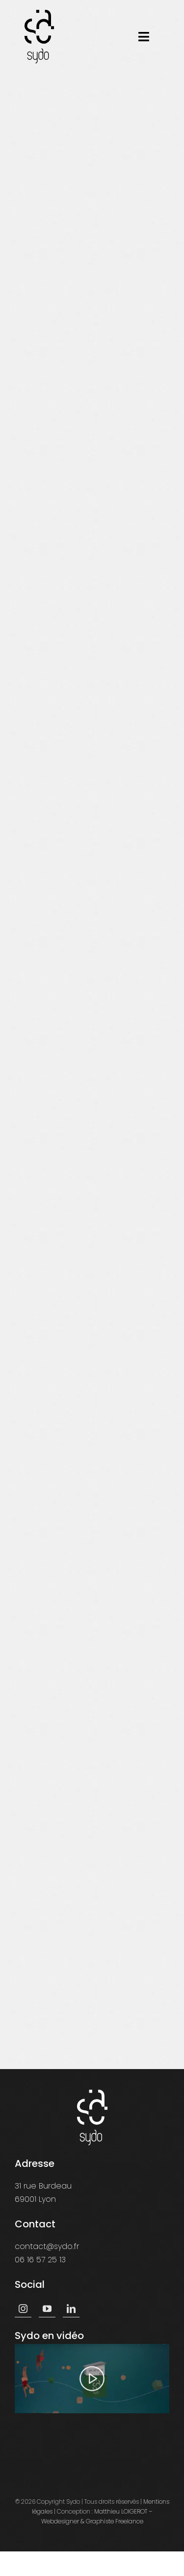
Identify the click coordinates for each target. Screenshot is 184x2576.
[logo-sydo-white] (92, 2093)
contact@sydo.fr (47, 2246)
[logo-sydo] (39, 13)
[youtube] (47, 2308)
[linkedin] (71, 2308)
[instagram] (23, 2308)
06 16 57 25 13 (40, 2259)
